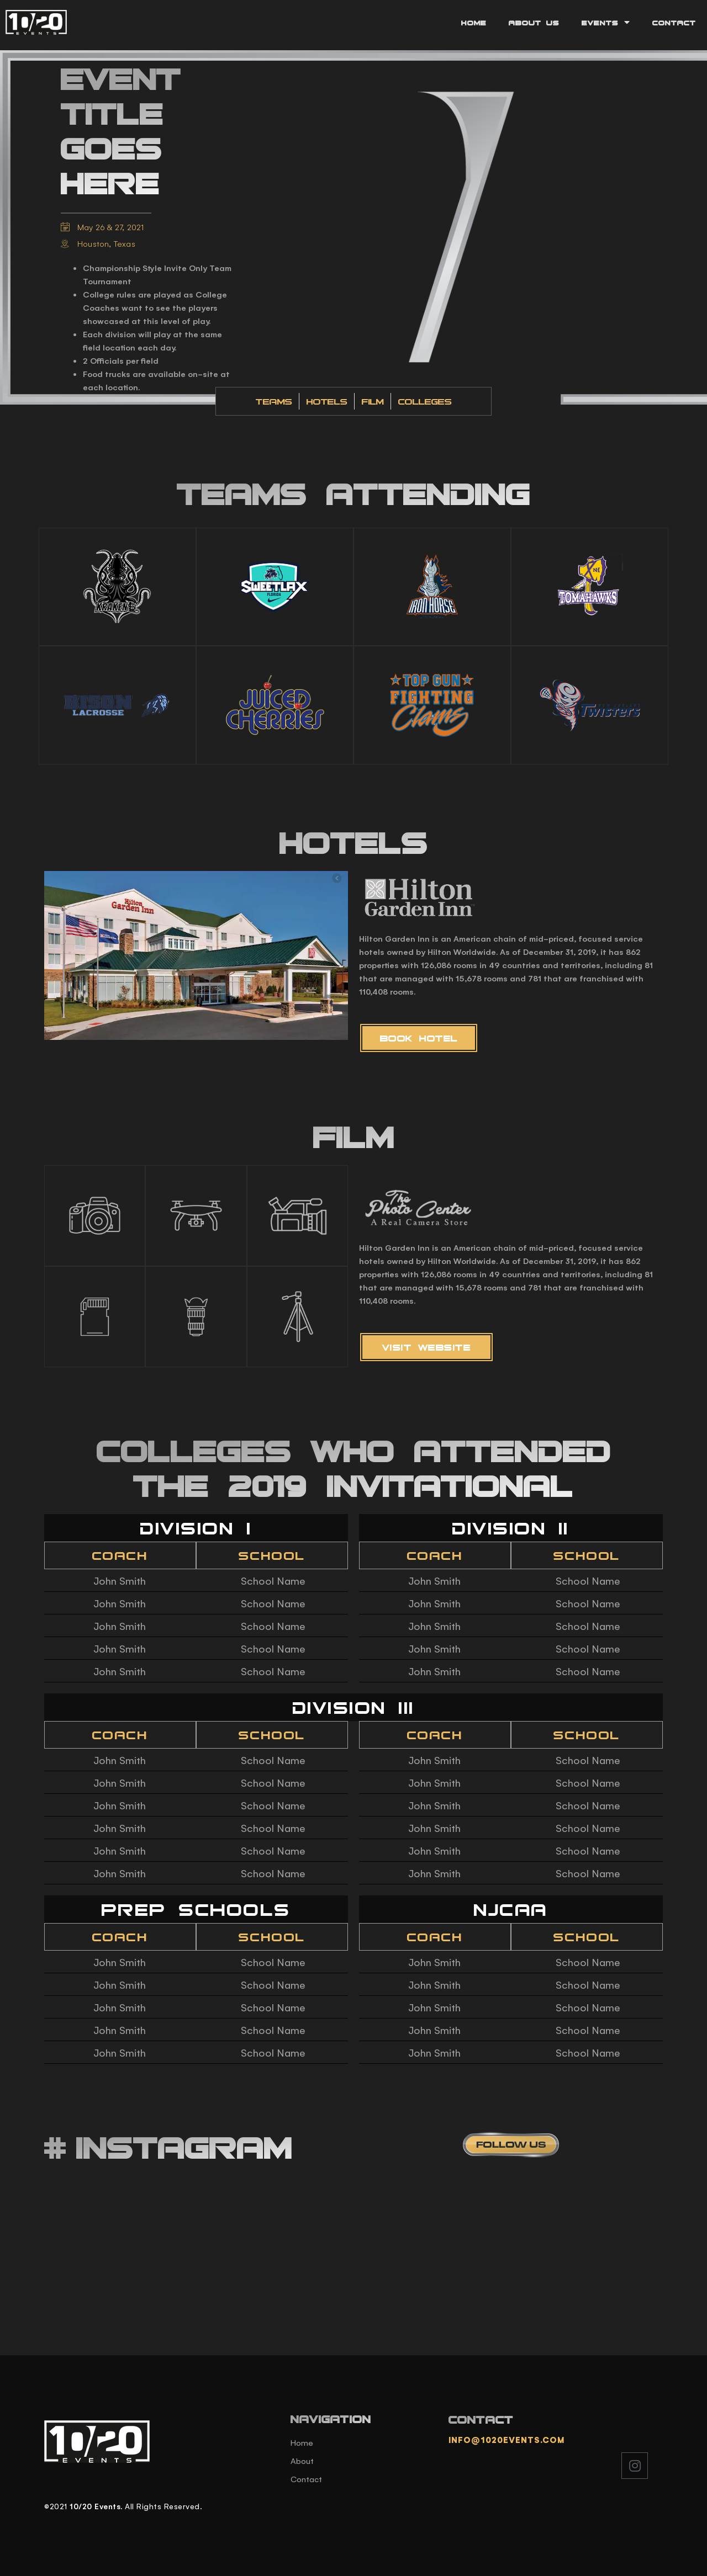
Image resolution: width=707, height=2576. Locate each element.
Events (606, 22)
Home (474, 22)
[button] (418, 1038)
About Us (534, 22)
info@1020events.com (507, 2439)
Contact (674, 22)
